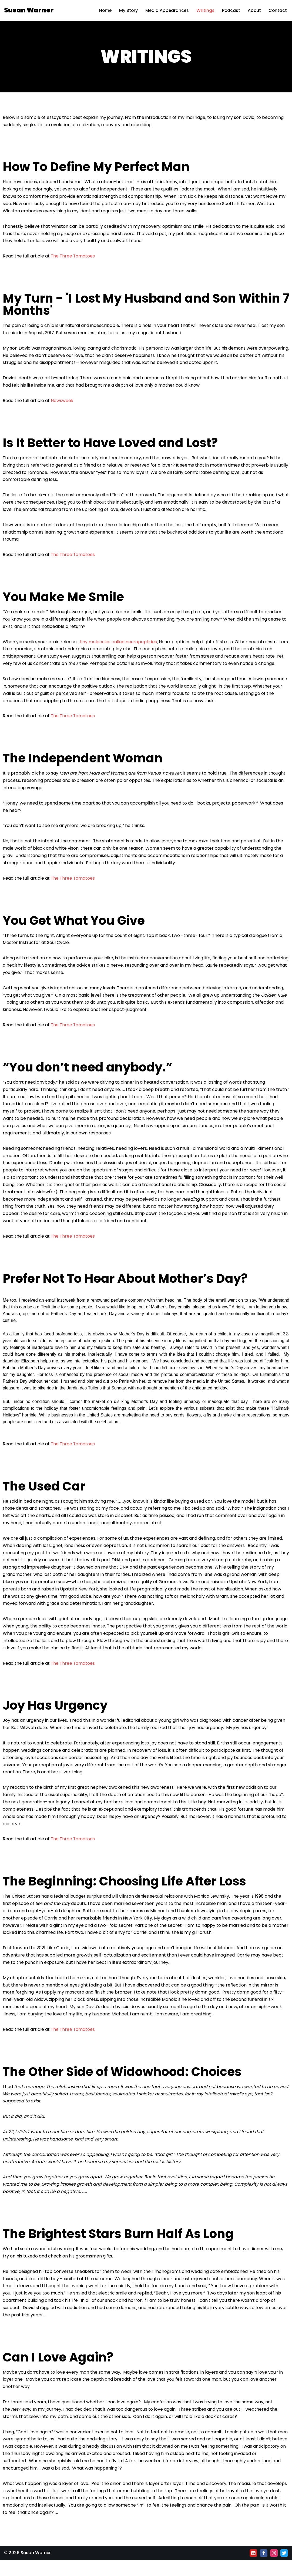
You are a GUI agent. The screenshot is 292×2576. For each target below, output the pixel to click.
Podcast (230, 10)
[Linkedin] (253, 2569)
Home (103, 10)
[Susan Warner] (29, 10)
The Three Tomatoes (73, 257)
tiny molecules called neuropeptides (118, 645)
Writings (205, 10)
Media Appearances (166, 10)
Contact (277, 10)
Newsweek (62, 402)
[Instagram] (274, 2569)
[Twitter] (284, 2569)
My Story (126, 10)
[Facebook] (263, 2569)
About (254, 10)
